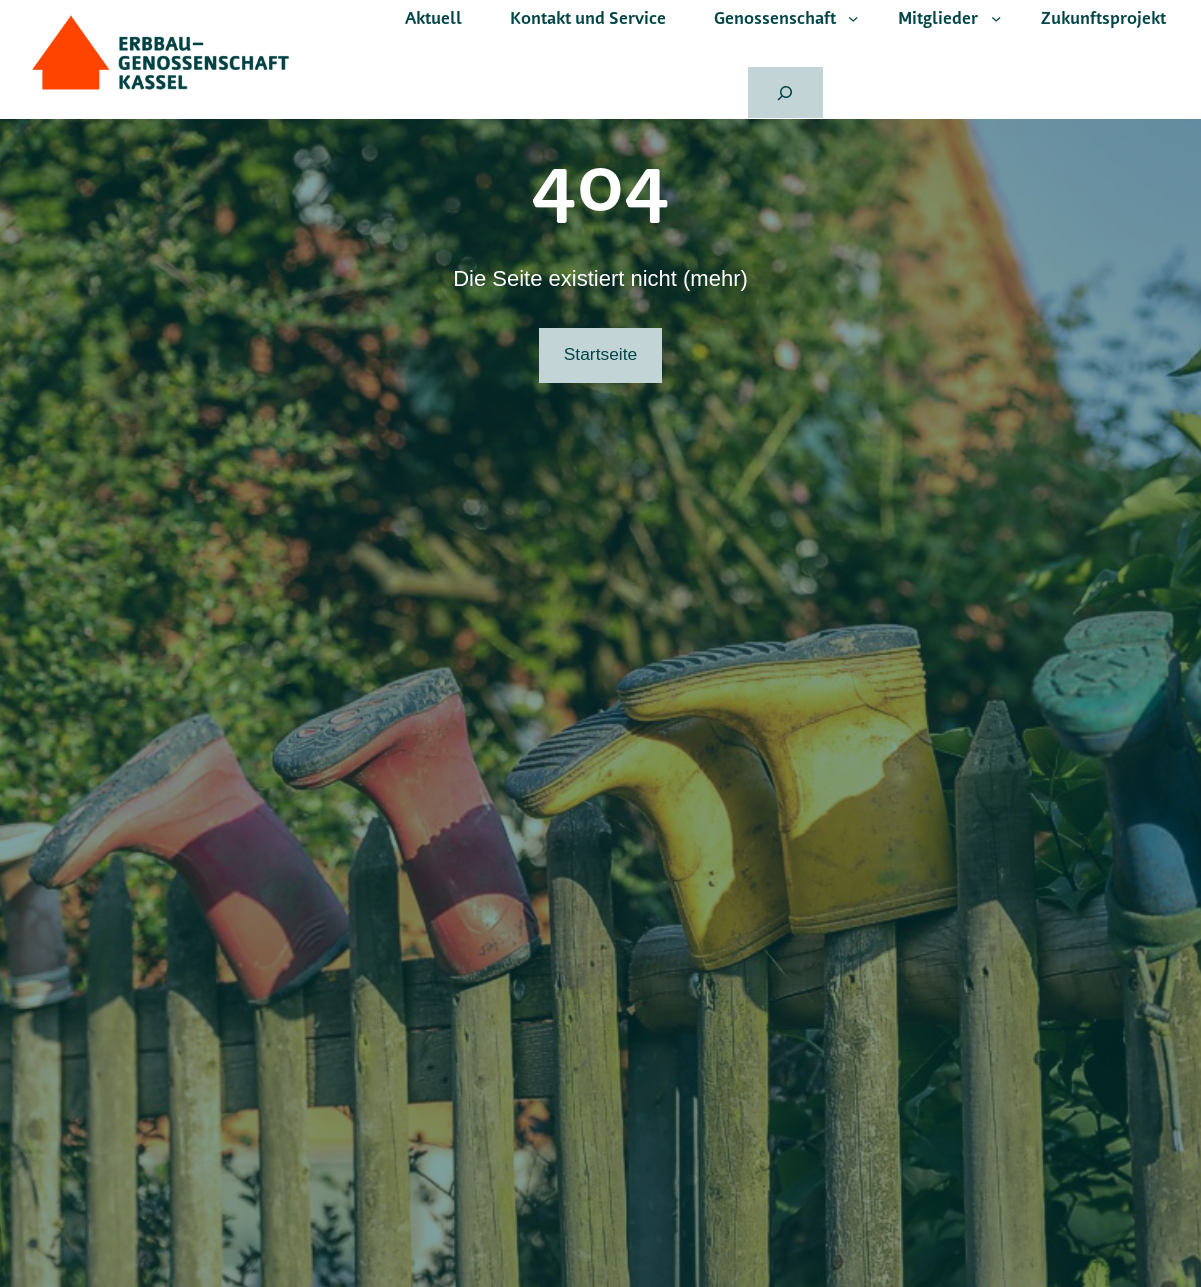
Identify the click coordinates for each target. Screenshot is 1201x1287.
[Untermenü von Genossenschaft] (853, 18)
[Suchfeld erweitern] (785, 92)
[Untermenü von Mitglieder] (996, 18)
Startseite (600, 354)
